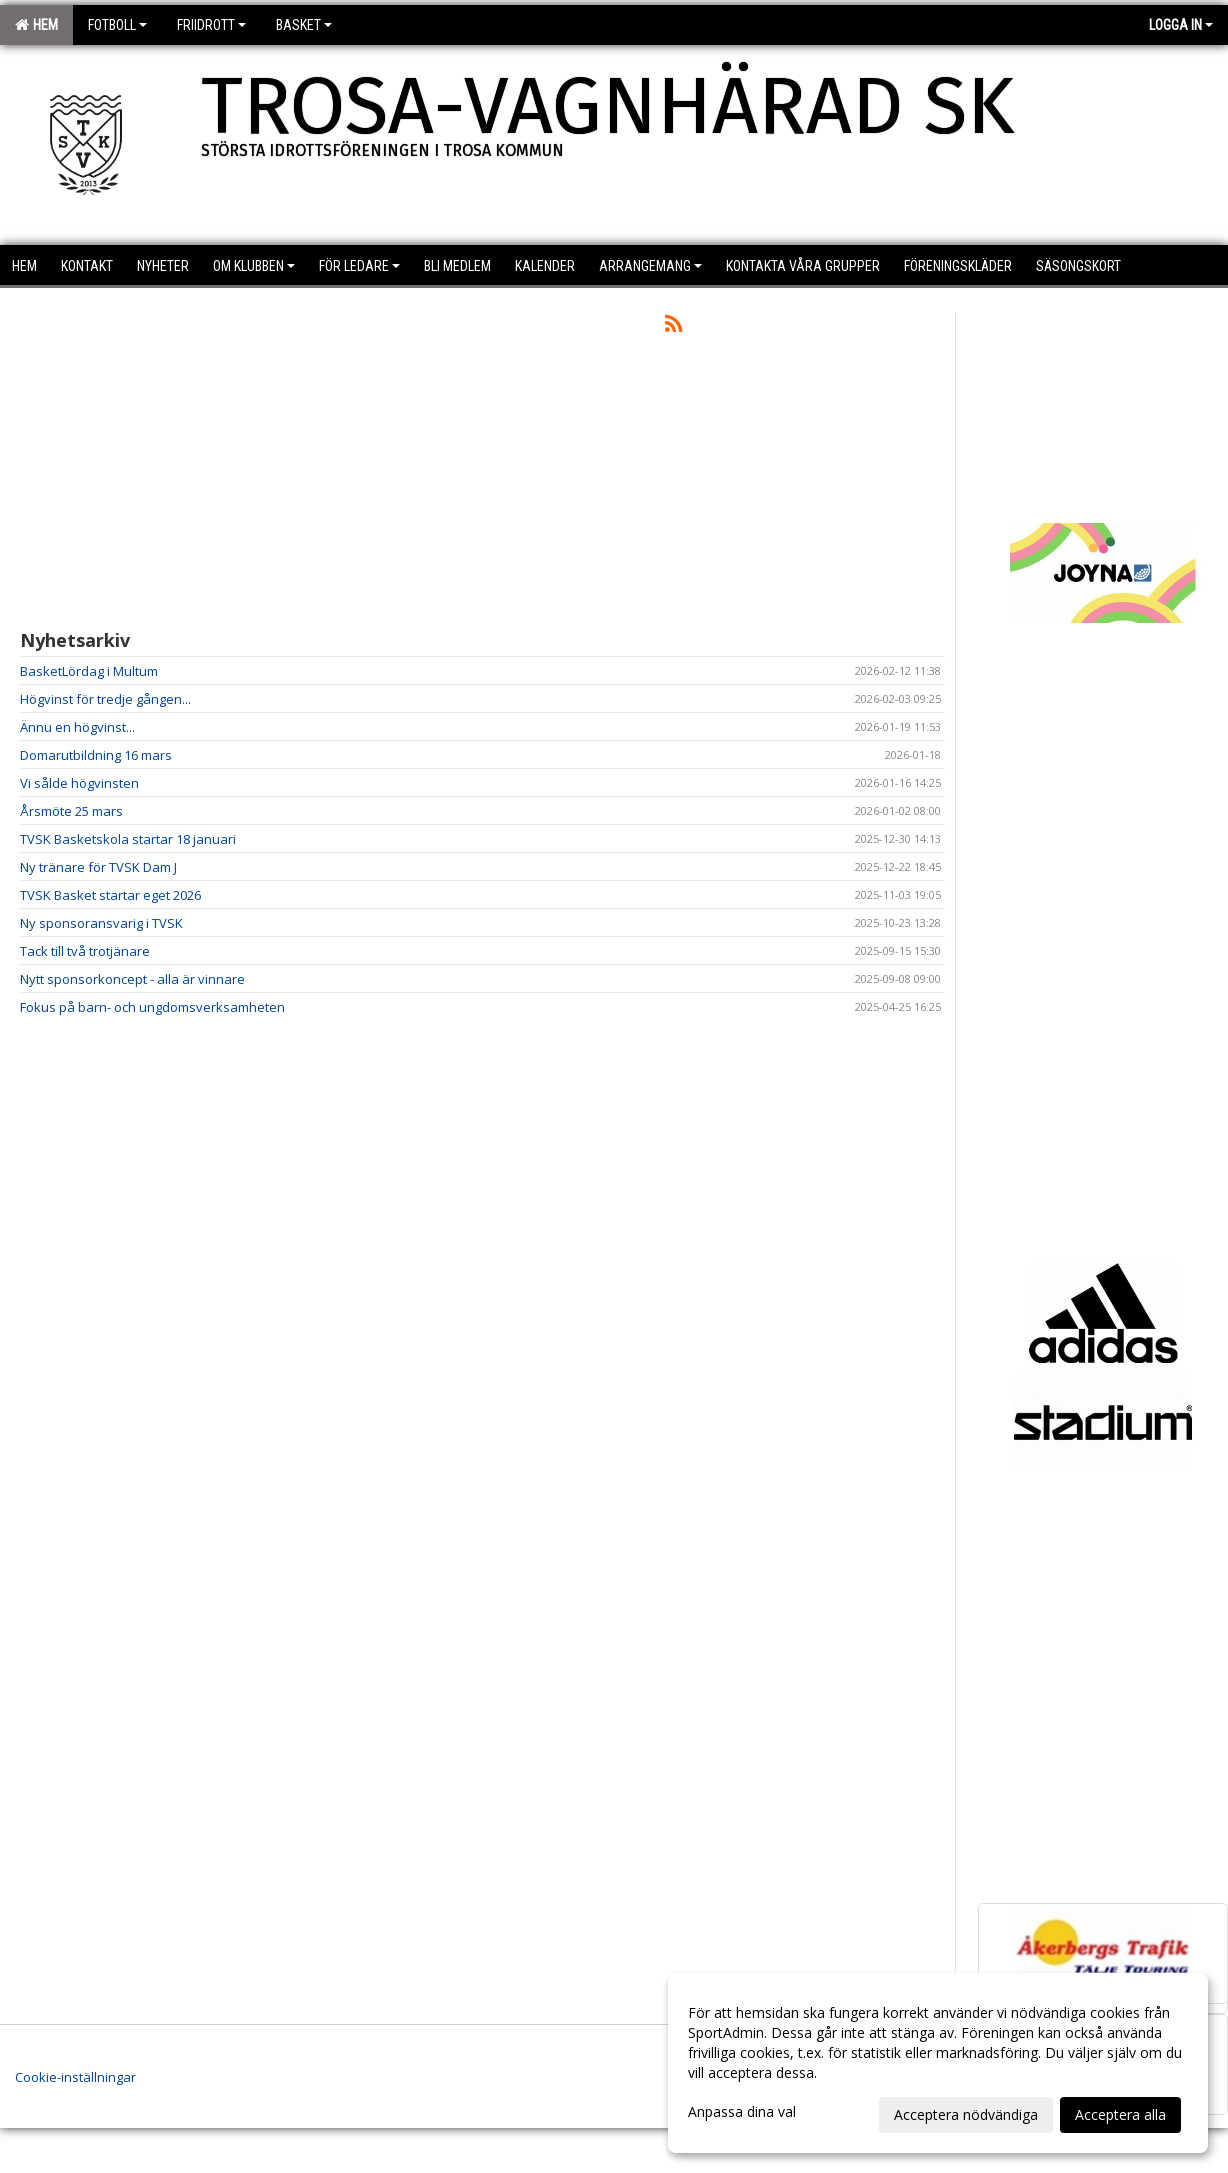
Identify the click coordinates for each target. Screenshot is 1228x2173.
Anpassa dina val (742, 2112)
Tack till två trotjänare (85, 951)
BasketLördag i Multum (89, 671)
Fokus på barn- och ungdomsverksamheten (152, 1007)
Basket (304, 25)
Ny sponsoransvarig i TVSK (101, 923)
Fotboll (117, 25)
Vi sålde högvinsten (79, 783)
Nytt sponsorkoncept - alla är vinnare (132, 979)
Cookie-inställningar (75, 2077)
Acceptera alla (1120, 2114)
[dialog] (938, 2063)
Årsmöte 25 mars (71, 811)
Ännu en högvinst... (77, 727)
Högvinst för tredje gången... (105, 699)
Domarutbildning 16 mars (96, 755)
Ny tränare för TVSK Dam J (98, 867)
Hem (36, 25)
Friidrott (211, 25)
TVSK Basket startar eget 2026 (110, 895)
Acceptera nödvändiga (966, 2114)
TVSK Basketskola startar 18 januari (128, 839)
